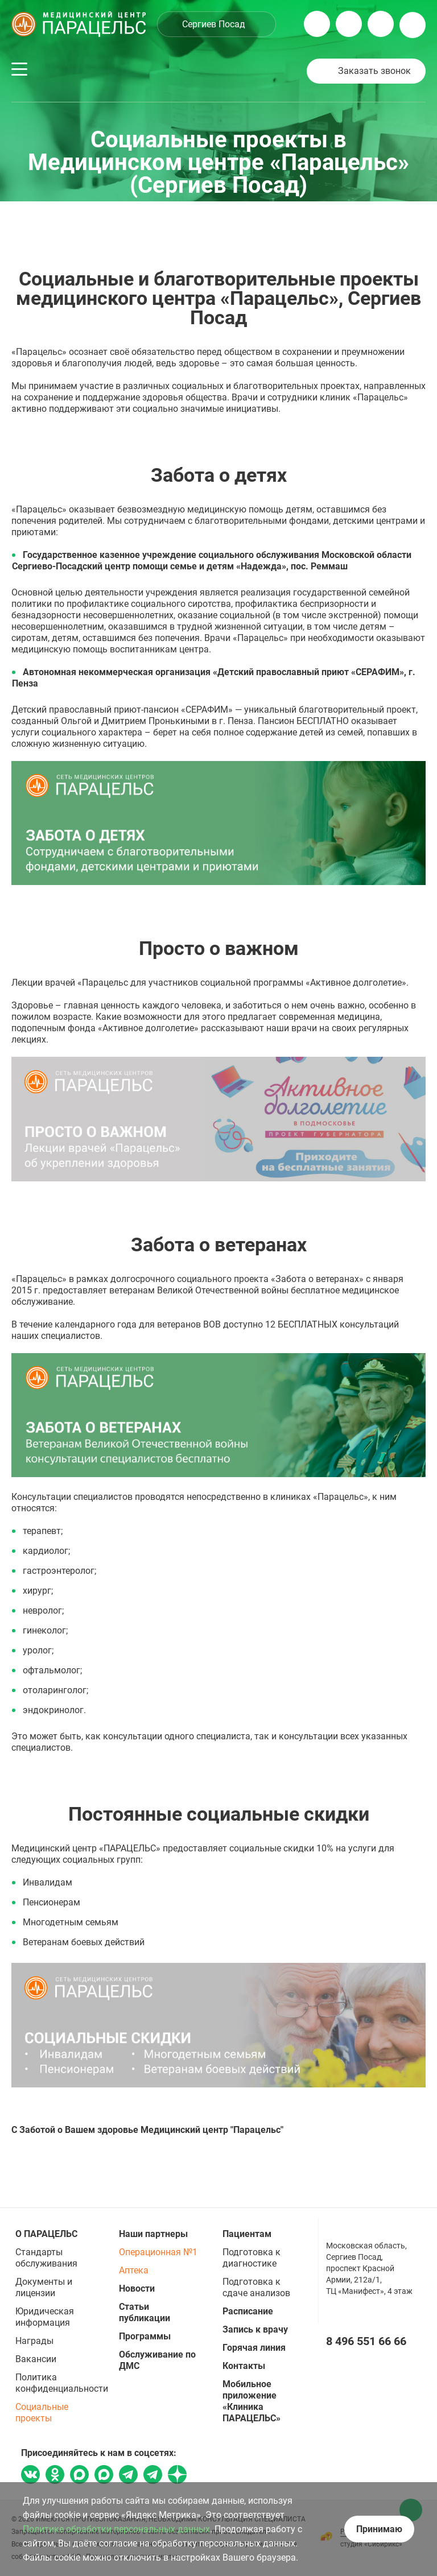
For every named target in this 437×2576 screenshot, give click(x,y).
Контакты (243, 2365)
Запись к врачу (255, 2329)
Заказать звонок (374, 70)
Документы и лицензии (43, 2287)
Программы (145, 2336)
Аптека (134, 2270)
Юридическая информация (44, 2317)
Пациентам (246, 2233)
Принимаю (379, 2529)
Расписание (247, 2311)
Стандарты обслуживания (46, 2258)
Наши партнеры (153, 2233)
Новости (137, 2288)
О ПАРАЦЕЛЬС (46, 2233)
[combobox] (216, 24)
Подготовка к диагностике (251, 2258)
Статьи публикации (144, 2312)
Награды (34, 2340)
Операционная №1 (158, 2252)
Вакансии (35, 2359)
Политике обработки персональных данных (116, 2529)
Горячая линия (254, 2347)
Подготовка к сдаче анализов (256, 2287)
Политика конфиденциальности (61, 2383)
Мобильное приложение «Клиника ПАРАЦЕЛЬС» (251, 2401)
